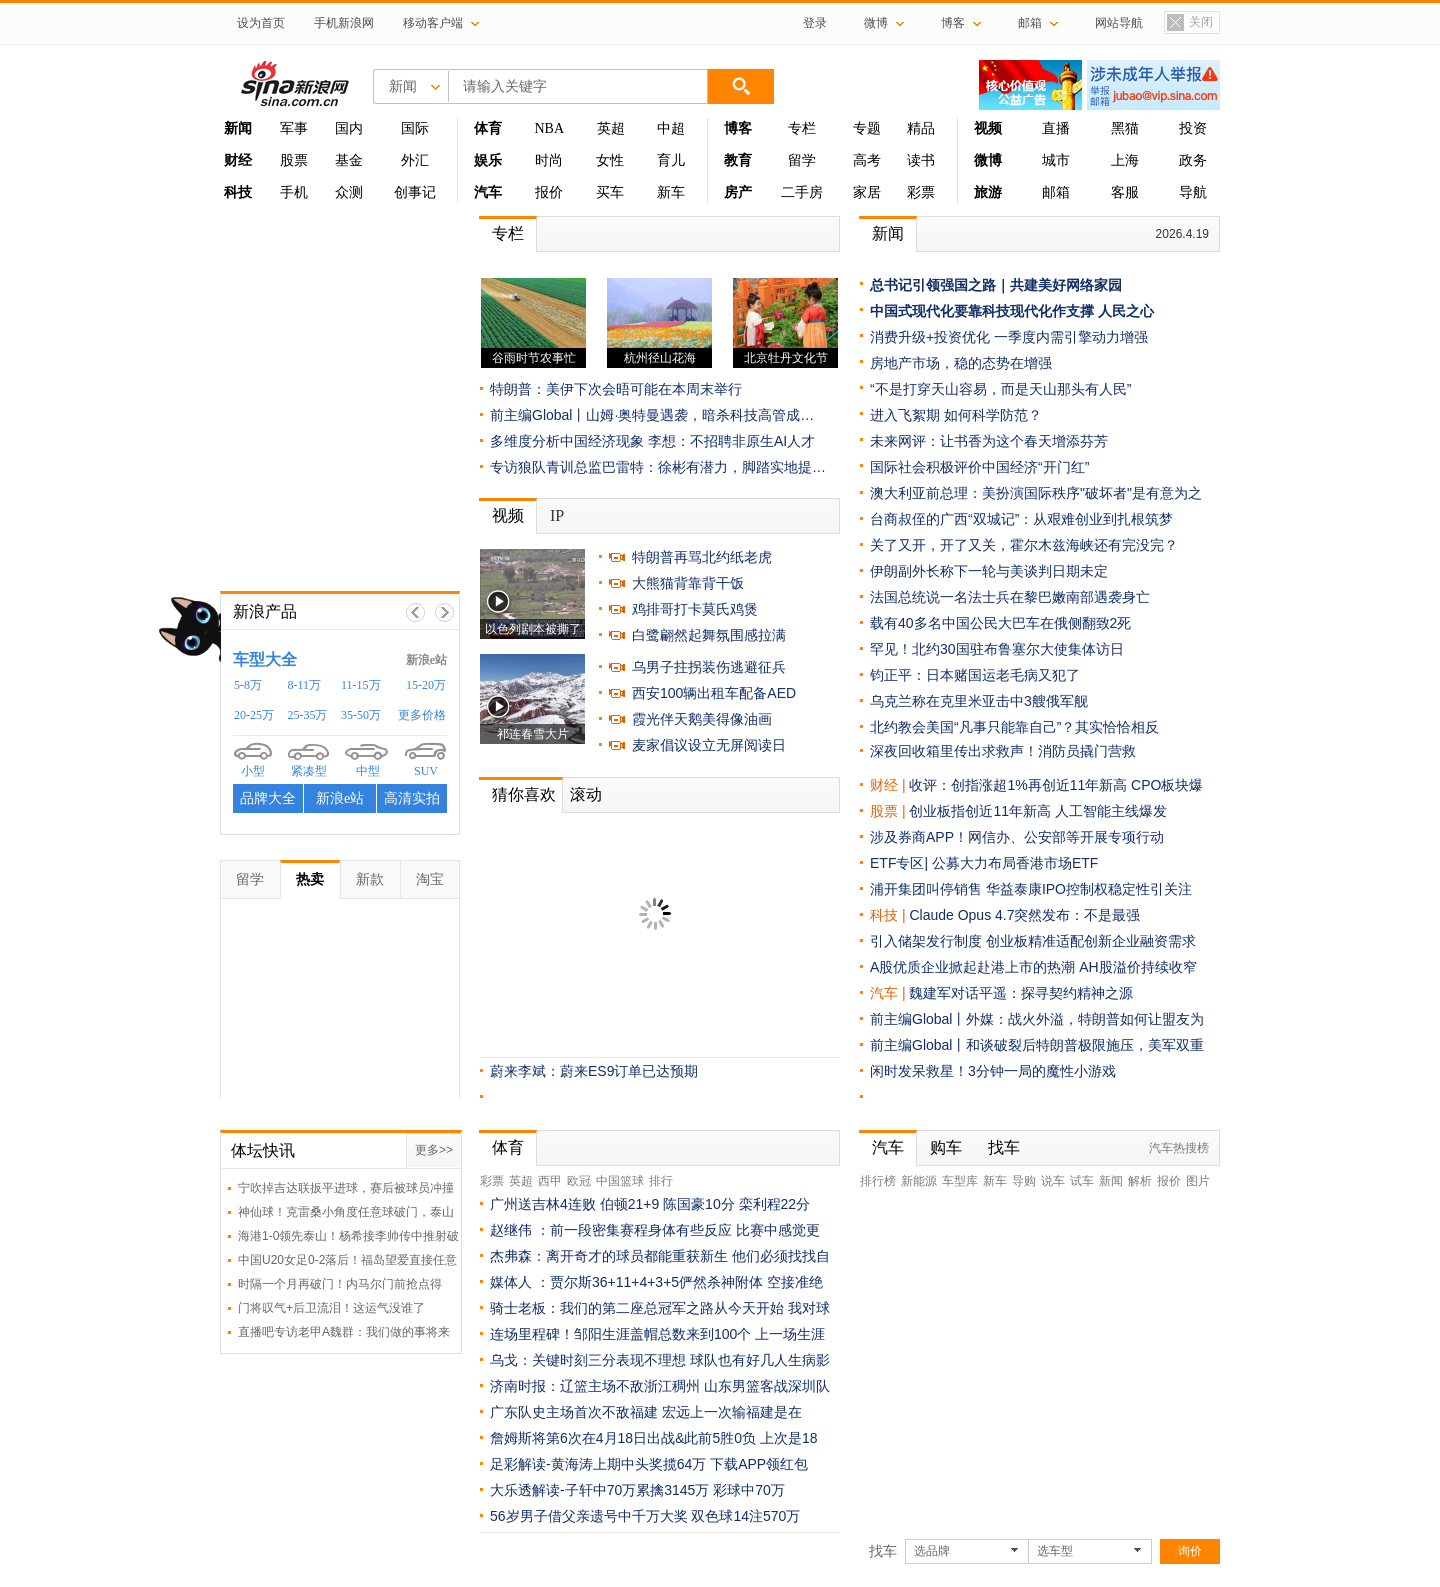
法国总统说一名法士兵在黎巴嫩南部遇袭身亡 (1010, 597)
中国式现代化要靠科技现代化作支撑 (982, 311)
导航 (1193, 192)
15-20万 (426, 685)
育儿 (671, 160)
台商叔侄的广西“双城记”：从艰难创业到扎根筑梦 (1021, 519)
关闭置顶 (1189, 23)
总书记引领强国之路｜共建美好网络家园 (996, 285)
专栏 (802, 128)
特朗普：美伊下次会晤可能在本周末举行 (616, 389)
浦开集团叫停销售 (926, 889)
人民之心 (1126, 311)
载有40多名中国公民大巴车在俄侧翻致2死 (1000, 623)
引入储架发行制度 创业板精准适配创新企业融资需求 (1033, 941)
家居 (867, 192)
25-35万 (308, 715)
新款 (370, 879)
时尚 (549, 160)
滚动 (586, 794)
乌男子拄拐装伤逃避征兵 (709, 667)
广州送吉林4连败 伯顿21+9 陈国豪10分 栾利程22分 (650, 1204)
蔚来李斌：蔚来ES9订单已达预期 (594, 1071)
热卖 (310, 879)
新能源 (919, 1181)
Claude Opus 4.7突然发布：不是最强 (1024, 915)
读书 (921, 160)
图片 (1198, 1181)
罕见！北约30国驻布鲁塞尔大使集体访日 (997, 649)
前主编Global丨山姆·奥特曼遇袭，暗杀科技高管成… (652, 415)
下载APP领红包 (759, 1464)
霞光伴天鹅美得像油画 (702, 719)
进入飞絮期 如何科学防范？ (956, 415)
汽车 (884, 993)
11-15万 (361, 685)
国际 (415, 128)
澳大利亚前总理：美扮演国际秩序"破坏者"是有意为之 (1036, 493)
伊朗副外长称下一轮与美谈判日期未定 (989, 571)
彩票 (921, 192)
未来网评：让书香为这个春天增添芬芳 (989, 441)
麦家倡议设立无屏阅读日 (709, 745)
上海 (1125, 160)
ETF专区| (901, 863)
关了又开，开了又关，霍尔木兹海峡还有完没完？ (1024, 545)
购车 (946, 1147)
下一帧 (444, 612)
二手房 (802, 192)
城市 (1056, 160)
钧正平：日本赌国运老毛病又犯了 (975, 675)
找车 (1004, 1147)
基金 (349, 160)
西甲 (550, 1181)
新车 (671, 192)
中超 (671, 128)
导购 (1024, 1181)
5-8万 (248, 685)
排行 (661, 1181)
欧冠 (579, 1181)
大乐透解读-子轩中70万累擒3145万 (599, 1490)
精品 (921, 128)
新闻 (888, 233)
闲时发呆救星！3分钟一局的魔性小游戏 (993, 1071)
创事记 (415, 192)
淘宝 (430, 879)
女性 (610, 160)
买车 (610, 192)
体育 (508, 1147)
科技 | (889, 915)
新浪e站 (426, 660)
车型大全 (265, 659)
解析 (1140, 1181)
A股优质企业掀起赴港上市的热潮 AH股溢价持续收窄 (1033, 967)
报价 (549, 192)
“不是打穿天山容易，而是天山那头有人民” (1000, 389)
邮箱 (1056, 192)
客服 (1125, 192)
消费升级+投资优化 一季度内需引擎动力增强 (1009, 337)
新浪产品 (265, 611)
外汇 (415, 160)
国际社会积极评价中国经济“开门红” (979, 467)
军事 (294, 128)
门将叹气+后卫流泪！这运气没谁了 (331, 1308)
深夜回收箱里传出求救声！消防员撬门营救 (1003, 751)
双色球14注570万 (745, 1516)
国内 (349, 128)
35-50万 (361, 715)
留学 (802, 160)
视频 (508, 515)
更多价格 (422, 715)
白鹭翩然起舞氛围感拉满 (709, 635)
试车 (1082, 1181)
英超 (611, 128)
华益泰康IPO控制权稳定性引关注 (1089, 889)
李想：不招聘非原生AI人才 (731, 441)
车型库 (960, 1181)
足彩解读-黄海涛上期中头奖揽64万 (598, 1464)
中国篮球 (620, 1181)
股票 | (889, 811)
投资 (1193, 128)
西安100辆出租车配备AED (714, 693)
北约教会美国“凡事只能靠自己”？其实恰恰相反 (1014, 727)
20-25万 (254, 715)
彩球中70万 (749, 1490)
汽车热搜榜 (1179, 1148)
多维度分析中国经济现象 (567, 441)
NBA (549, 128)
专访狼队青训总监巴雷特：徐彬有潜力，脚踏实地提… (658, 467)
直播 (1056, 128)
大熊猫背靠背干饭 (688, 583)
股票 (294, 160)
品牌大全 (268, 798)
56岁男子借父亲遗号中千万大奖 (589, 1516)
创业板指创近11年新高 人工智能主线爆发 (1037, 811)
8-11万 (305, 685)
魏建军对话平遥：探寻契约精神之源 (1021, 993)
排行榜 (878, 1181)
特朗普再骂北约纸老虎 (702, 557)
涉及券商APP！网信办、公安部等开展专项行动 (1017, 837)
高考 (867, 160)
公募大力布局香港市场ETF (1015, 863)
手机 (294, 192)
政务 (1193, 160)
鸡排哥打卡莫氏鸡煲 (695, 609)
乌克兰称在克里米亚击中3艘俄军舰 (979, 701)
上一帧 (415, 612)
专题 (867, 128)
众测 (349, 192)
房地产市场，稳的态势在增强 (961, 363)
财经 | (889, 785)
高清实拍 (412, 798)
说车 (1053, 1181)
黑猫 (1125, 128)
